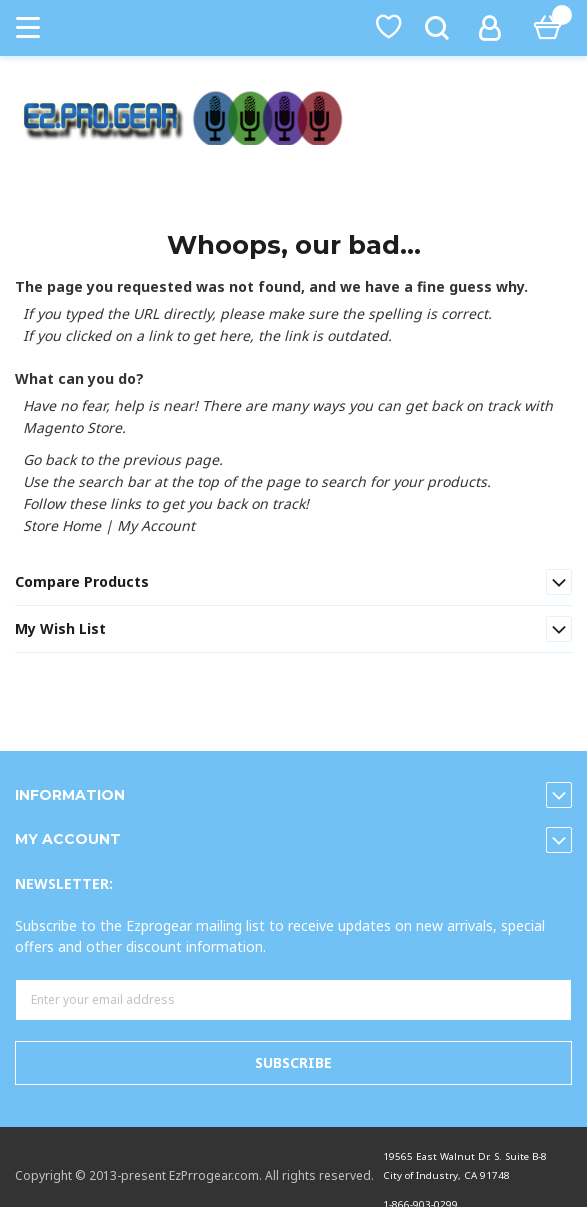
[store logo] (293, 118)
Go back (49, 459)
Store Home (62, 525)
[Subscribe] (293, 1063)
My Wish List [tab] (60, 628)
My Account (156, 525)
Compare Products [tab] (82, 581)
